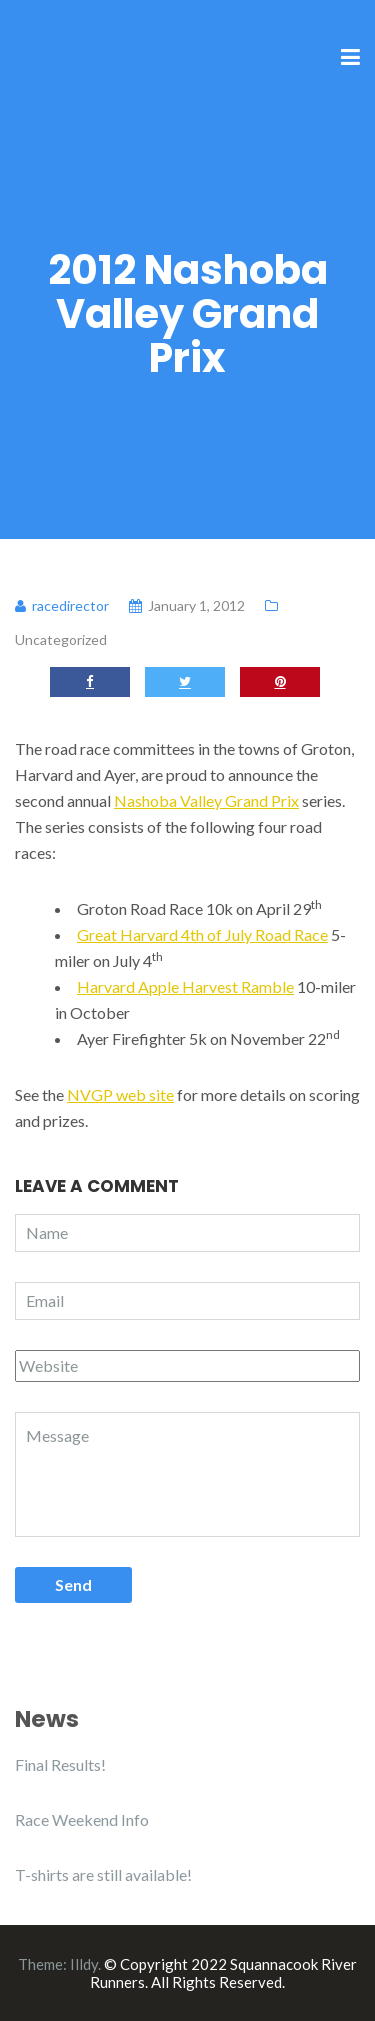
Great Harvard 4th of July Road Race (202, 934)
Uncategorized (61, 639)
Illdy (84, 1964)
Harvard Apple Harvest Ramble (185, 986)
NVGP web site (120, 1094)
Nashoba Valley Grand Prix (206, 800)
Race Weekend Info (82, 1819)
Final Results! (60, 1764)
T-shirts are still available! (103, 1874)
